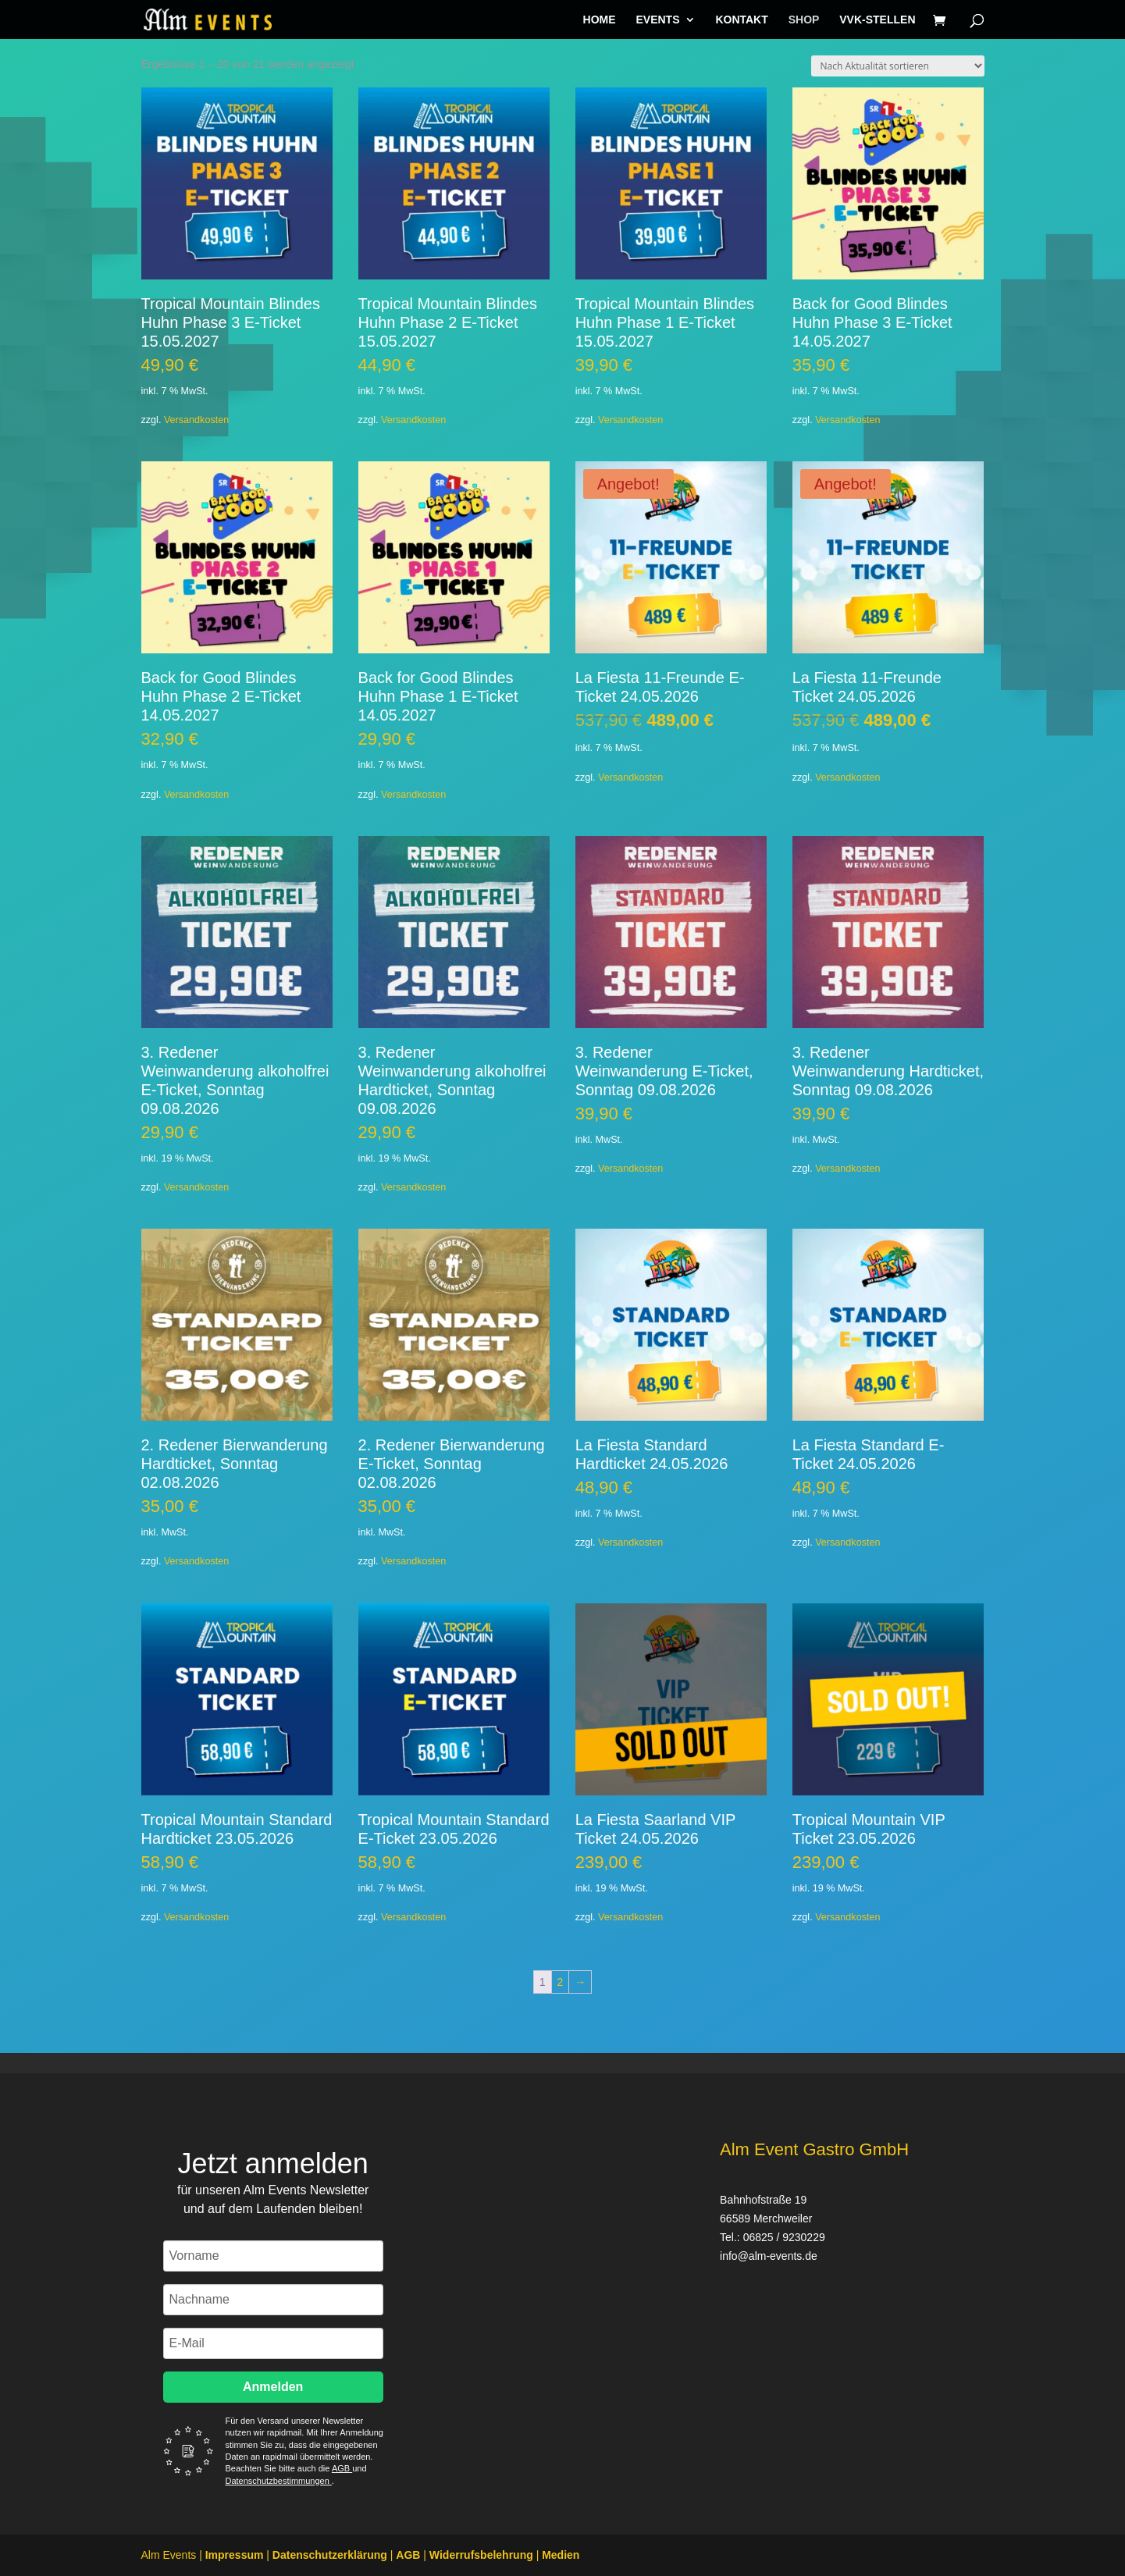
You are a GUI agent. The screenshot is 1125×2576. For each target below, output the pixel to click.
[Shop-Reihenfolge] (897, 65)
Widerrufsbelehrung (481, 2555)
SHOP (804, 20)
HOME (599, 20)
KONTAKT (741, 20)
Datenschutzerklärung (329, 2555)
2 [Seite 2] (560, 1982)
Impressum (234, 2555)
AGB (342, 2468)
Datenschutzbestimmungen (279, 2480)
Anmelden (273, 2386)
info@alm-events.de (768, 2256)
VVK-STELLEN (877, 20)
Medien (560, 2555)
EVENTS (657, 20)
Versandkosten (196, 420)
